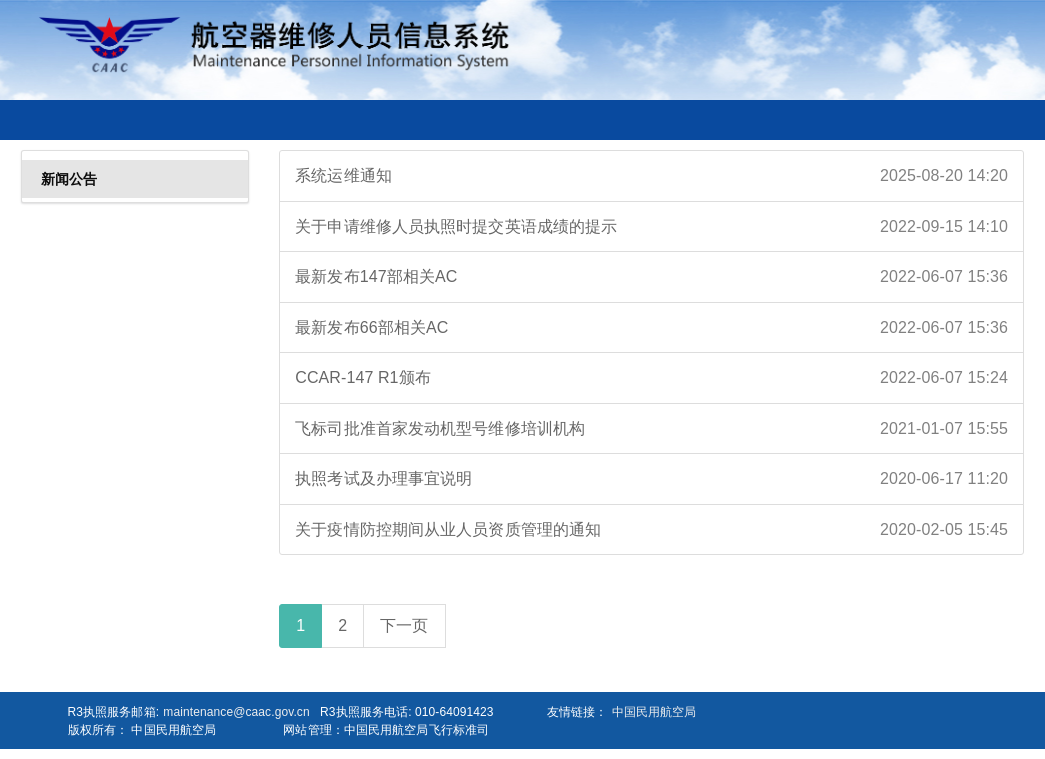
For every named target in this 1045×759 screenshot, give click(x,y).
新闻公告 (69, 179)
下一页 (404, 625)
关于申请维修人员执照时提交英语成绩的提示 (651, 227)
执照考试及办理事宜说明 (651, 479)
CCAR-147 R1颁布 (651, 378)
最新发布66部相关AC (651, 328)
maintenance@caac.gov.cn (236, 712)
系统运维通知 (651, 176)
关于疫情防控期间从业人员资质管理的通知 (651, 530)
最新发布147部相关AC (651, 277)
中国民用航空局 (654, 712)
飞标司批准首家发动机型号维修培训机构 (651, 429)
